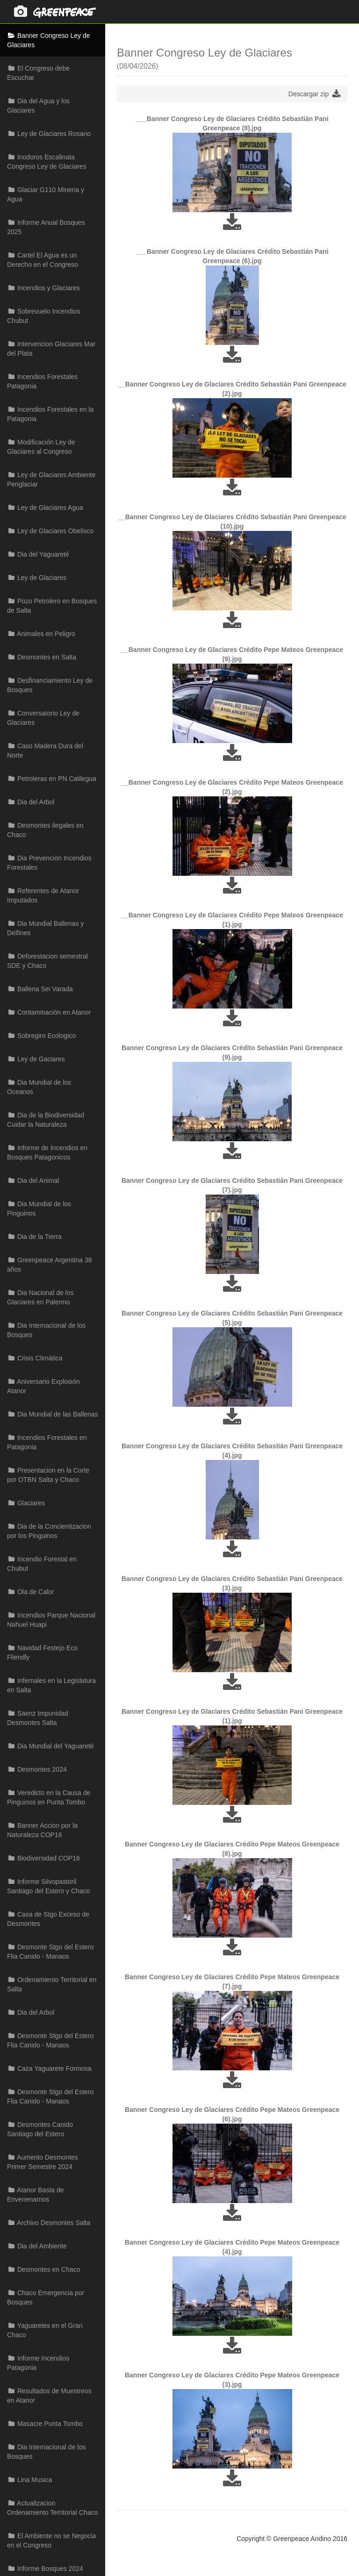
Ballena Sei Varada (40, 989)
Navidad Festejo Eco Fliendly (42, 1652)
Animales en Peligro (41, 633)
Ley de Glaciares (36, 577)
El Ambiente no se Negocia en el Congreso (51, 2540)
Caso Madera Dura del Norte (45, 750)
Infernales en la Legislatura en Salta (51, 1685)
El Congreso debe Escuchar (38, 72)
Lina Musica (29, 2479)
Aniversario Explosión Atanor (43, 1386)
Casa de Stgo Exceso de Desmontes (48, 1919)
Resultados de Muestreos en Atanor (49, 2395)
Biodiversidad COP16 (43, 1858)
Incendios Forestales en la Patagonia (50, 414)
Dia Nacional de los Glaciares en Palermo (40, 1297)
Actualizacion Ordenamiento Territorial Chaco (52, 2507)
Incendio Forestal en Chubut (42, 1563)
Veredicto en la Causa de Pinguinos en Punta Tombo (48, 1797)
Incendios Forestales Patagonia (42, 381)
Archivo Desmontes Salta (48, 2222)
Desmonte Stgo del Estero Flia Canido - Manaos (50, 1951)
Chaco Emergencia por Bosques (45, 2297)
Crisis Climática (34, 1358)
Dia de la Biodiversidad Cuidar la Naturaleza (45, 1119)
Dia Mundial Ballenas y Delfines (45, 928)
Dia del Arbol (30, 802)
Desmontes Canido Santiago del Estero (40, 2129)
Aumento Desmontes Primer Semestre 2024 (42, 2162)
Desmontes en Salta (41, 657)
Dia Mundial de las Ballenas (52, 1414)
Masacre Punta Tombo (45, 2423)
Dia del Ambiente (37, 2246)
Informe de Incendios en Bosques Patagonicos (47, 1152)
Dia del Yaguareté (38, 554)
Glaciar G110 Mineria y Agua (45, 194)
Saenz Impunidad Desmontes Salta (37, 1718)
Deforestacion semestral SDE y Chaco (47, 960)
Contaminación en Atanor (49, 1012)
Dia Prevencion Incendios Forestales (49, 862)
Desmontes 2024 (37, 1769)
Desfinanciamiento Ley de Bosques (50, 685)
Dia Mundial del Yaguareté (50, 1746)
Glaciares (26, 1503)
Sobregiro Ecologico (41, 1035)
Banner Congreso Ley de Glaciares (48, 40)
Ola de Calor (30, 1592)
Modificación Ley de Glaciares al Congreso (41, 446)
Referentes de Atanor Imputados (43, 895)
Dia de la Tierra (34, 1236)
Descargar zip (314, 94)
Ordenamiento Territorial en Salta (51, 1984)
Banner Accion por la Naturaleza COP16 (42, 1830)
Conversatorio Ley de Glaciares (43, 717)
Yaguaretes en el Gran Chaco (44, 2330)
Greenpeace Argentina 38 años (49, 1264)
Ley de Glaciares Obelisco (50, 531)
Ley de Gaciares (36, 1059)
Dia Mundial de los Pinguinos (39, 1208)
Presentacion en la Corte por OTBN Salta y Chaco (48, 1475)
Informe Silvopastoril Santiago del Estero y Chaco (48, 1886)
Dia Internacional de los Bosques (46, 1330)
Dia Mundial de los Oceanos (39, 1087)
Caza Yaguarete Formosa (49, 2068)
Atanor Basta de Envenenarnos (35, 2194)
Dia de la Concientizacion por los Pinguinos (49, 1531)
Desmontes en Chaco (43, 2269)
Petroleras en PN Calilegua (51, 778)
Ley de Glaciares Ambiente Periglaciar (51, 479)
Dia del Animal (33, 1180)
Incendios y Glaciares (43, 288)
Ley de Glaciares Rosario (49, 133)
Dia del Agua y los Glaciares (38, 105)
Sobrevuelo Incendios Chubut (43, 316)
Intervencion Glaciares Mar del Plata (51, 348)
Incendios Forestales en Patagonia (47, 1442)
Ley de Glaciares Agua (45, 507)
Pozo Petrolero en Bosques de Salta (52, 605)
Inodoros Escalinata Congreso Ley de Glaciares (46, 161)
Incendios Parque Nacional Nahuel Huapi (51, 1619)
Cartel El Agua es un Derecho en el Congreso (42, 259)
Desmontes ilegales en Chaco (45, 830)
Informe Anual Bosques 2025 (46, 227)
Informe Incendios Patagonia (38, 2362)
